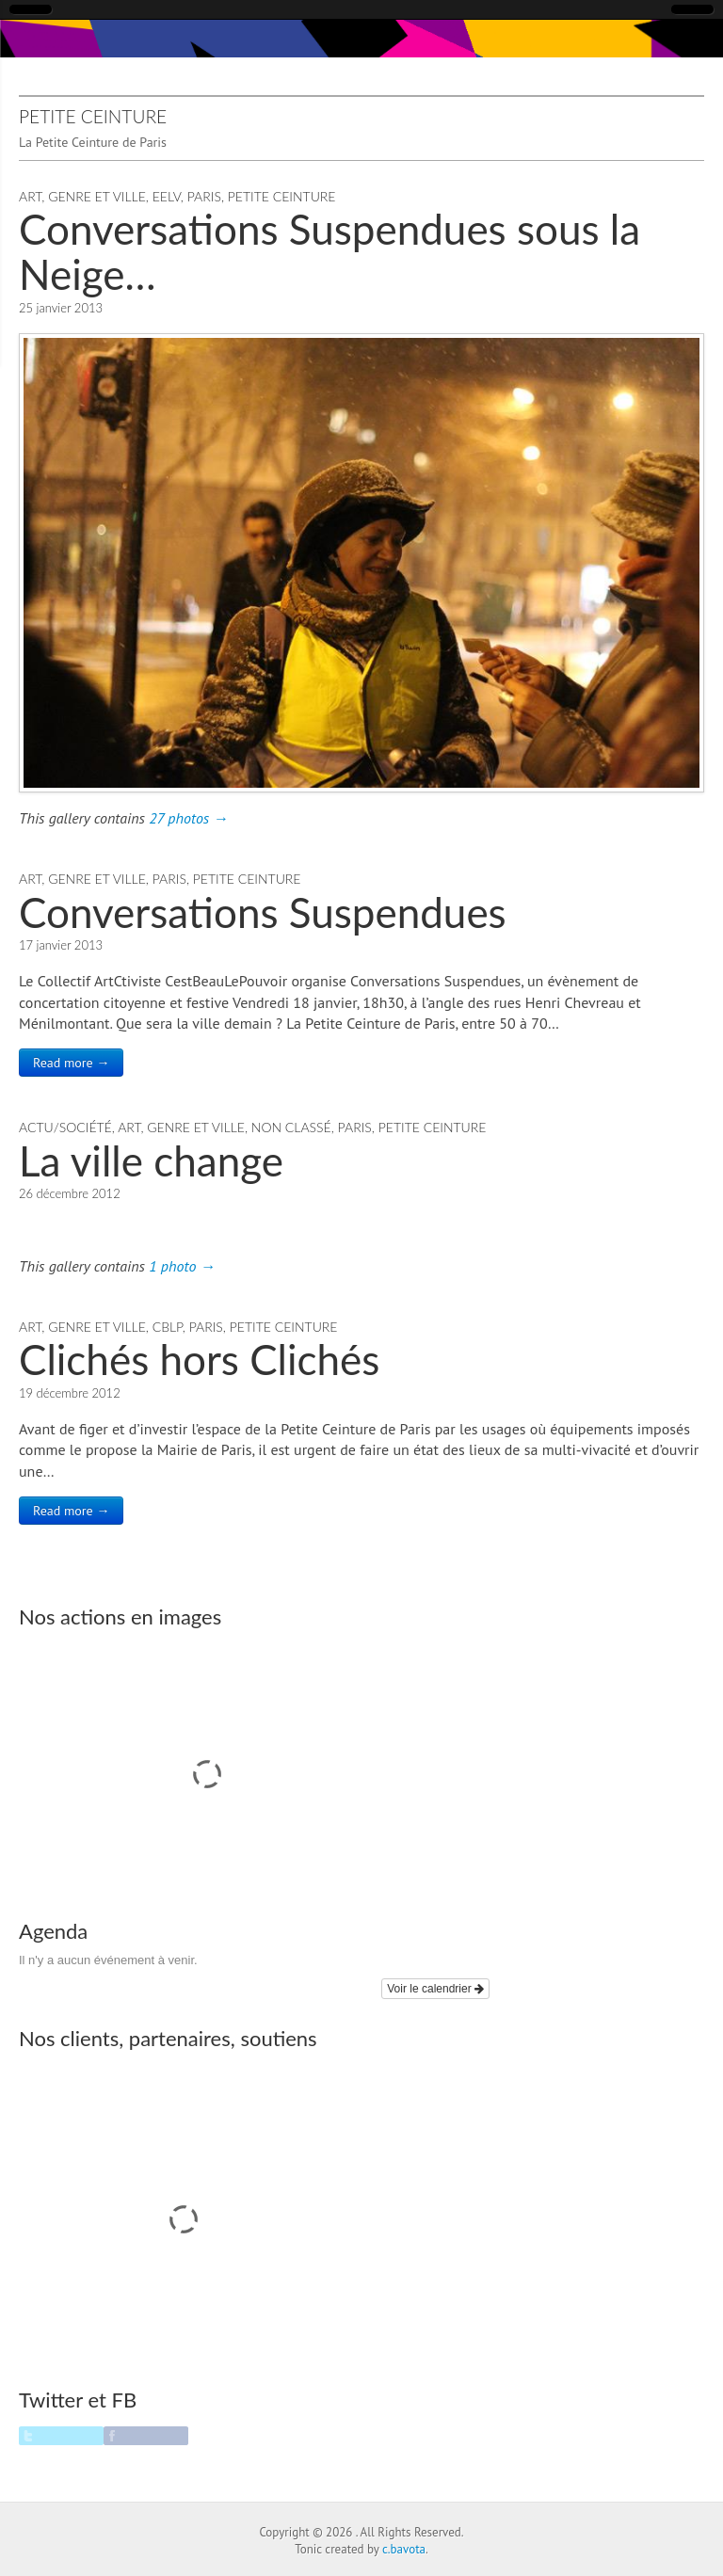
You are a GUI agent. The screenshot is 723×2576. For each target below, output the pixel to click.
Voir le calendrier (435, 1988)
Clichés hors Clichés (199, 1359)
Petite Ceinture (282, 196)
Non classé (291, 1127)
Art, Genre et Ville (82, 196)
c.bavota (404, 2549)
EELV (167, 196)
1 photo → (182, 1265)
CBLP (168, 1327)
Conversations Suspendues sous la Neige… (329, 251)
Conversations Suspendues (262, 912)
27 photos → (188, 817)
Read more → (71, 1062)
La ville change (151, 1160)
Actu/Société (65, 1127)
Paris (204, 196)
